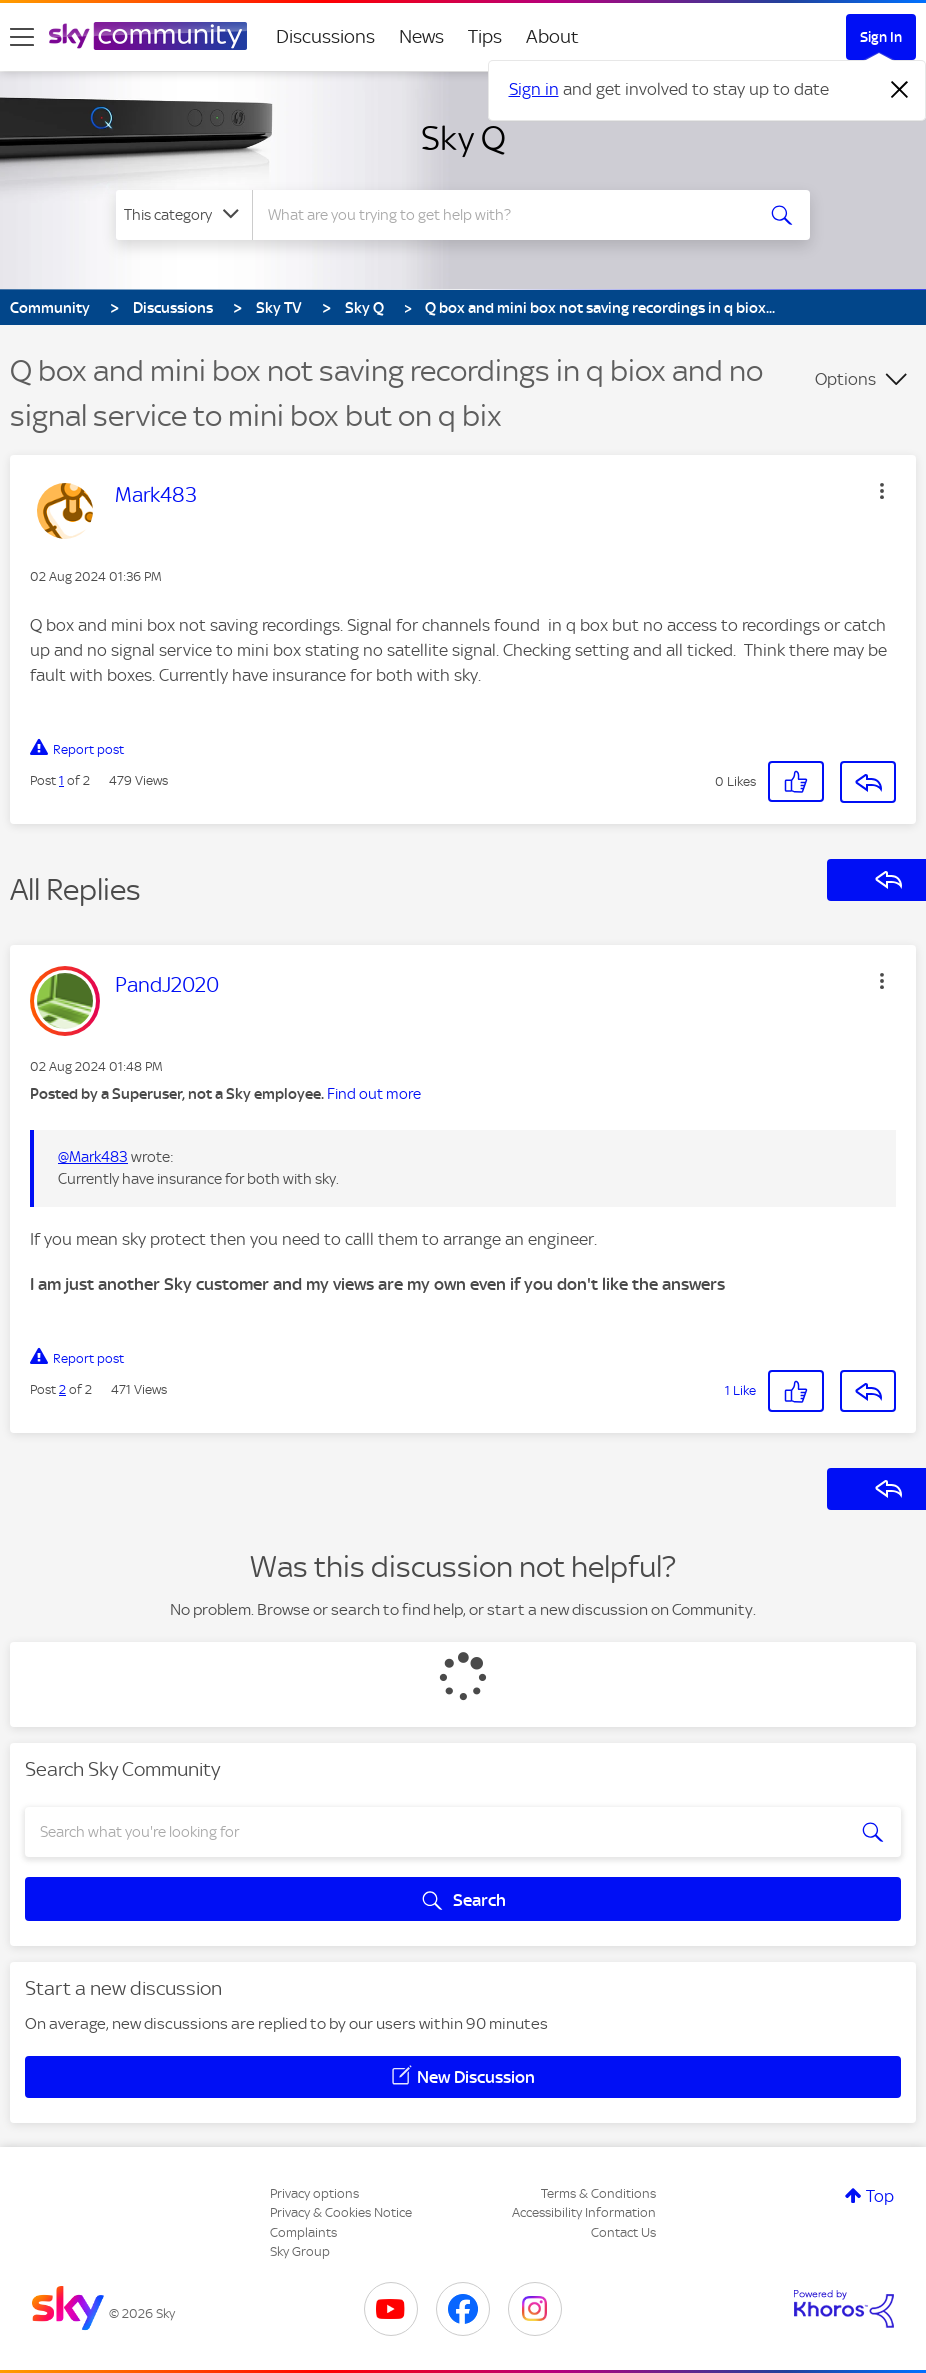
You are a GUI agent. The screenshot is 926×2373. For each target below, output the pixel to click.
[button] (882, 491)
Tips (485, 36)
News (421, 36)
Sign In (881, 37)
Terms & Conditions (598, 2193)
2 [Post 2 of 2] (62, 1389)
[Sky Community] (148, 36)
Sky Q (463, 138)
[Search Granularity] (184, 215)
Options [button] (845, 379)
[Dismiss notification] (900, 90)
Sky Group (300, 2251)
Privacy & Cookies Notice (341, 2212)
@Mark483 (93, 1157)
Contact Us (623, 2232)
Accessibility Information (584, 2212)
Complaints (303, 2232)
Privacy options (314, 2193)
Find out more (374, 1094)
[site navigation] (22, 37)
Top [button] (880, 2196)
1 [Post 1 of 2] (61, 780)
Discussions (325, 36)
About (552, 36)
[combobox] (504, 215)
